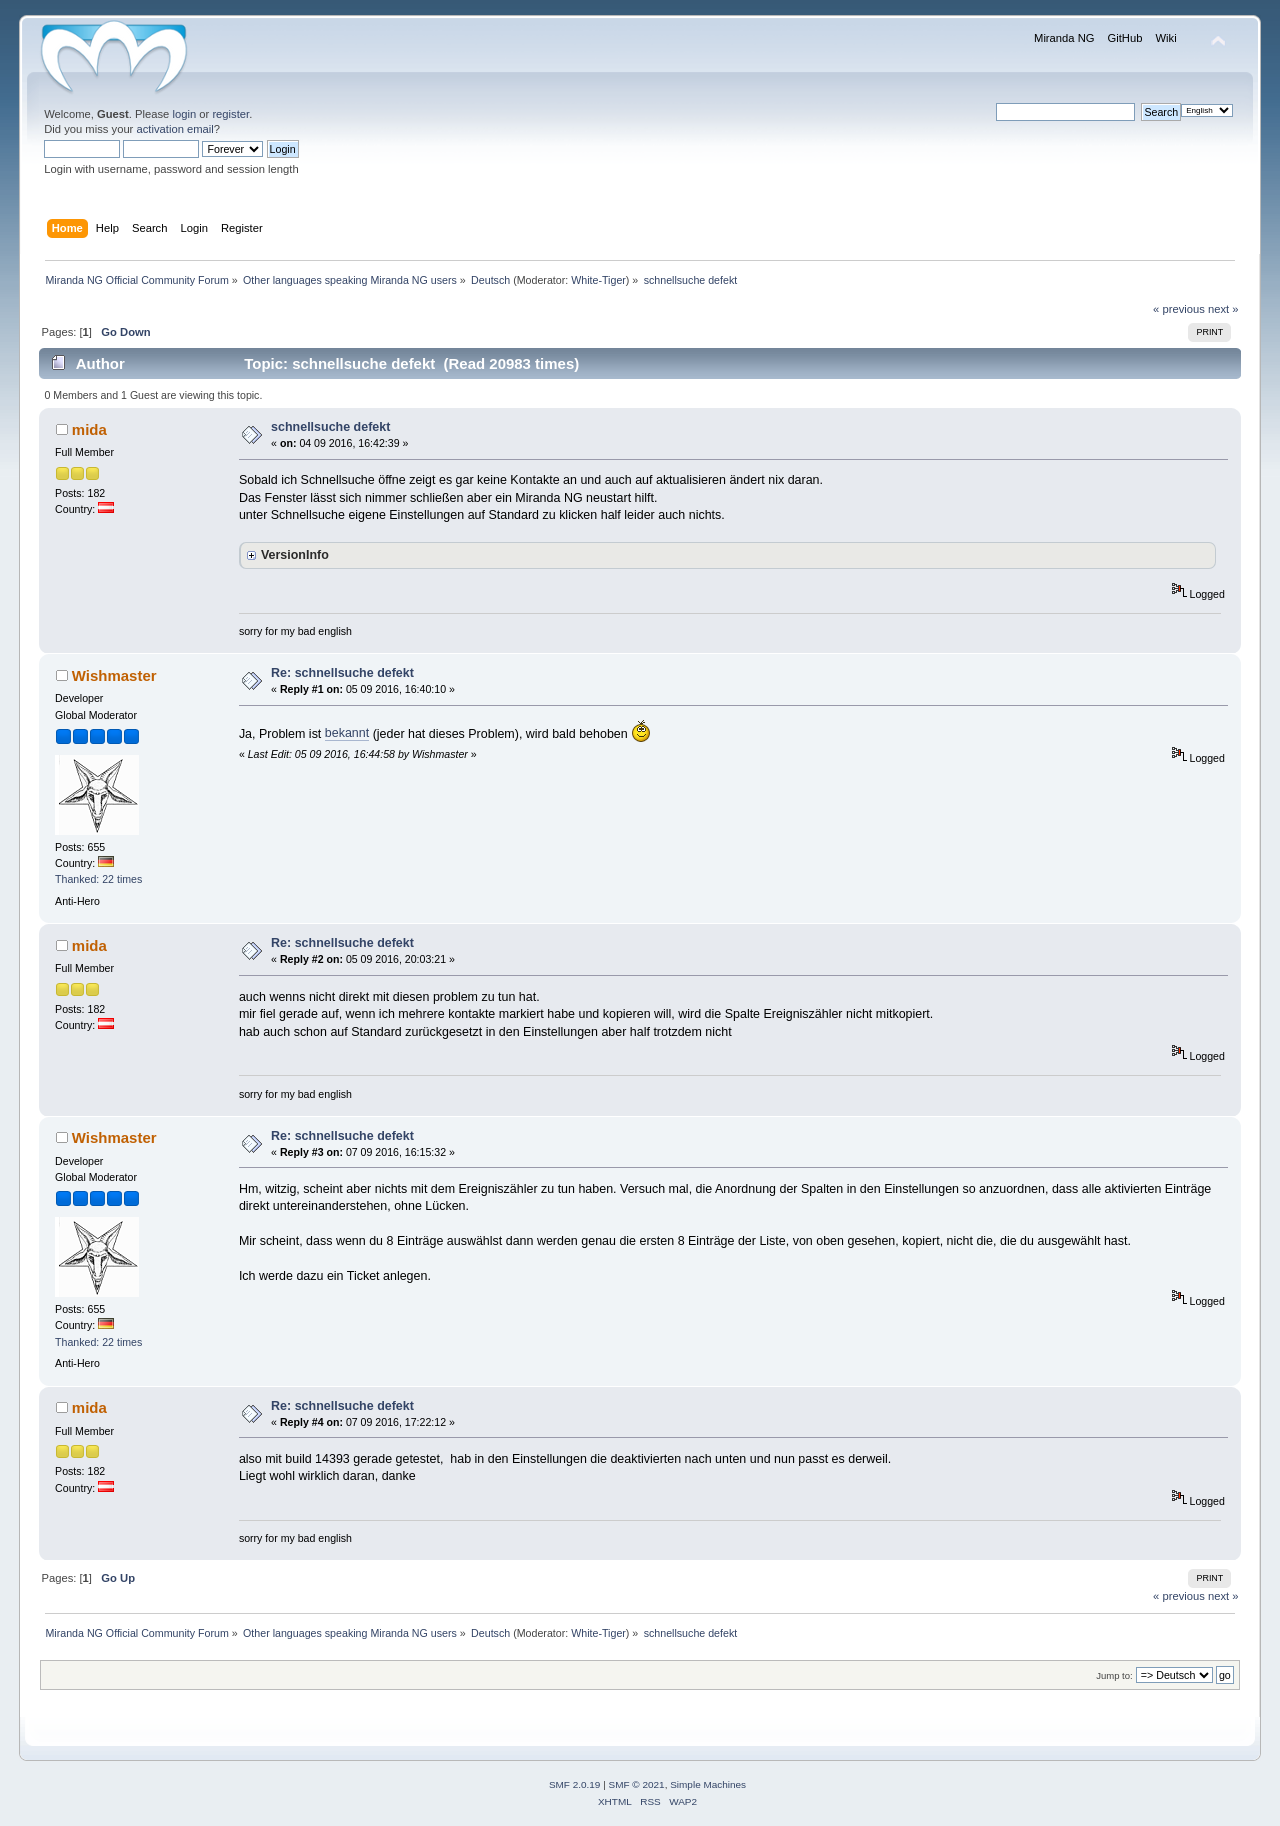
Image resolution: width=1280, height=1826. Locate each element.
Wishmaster (114, 675)
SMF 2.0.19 (575, 1784)
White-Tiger (598, 280)
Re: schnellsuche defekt (342, 673)
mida (89, 429)
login (184, 114)
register (230, 114)
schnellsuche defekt (330, 427)
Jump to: (1114, 1675)
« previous (1179, 309)
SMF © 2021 (637, 1784)
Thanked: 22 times (98, 879)
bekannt (347, 733)
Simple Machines (708, 1784)
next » (1223, 309)
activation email (174, 129)
